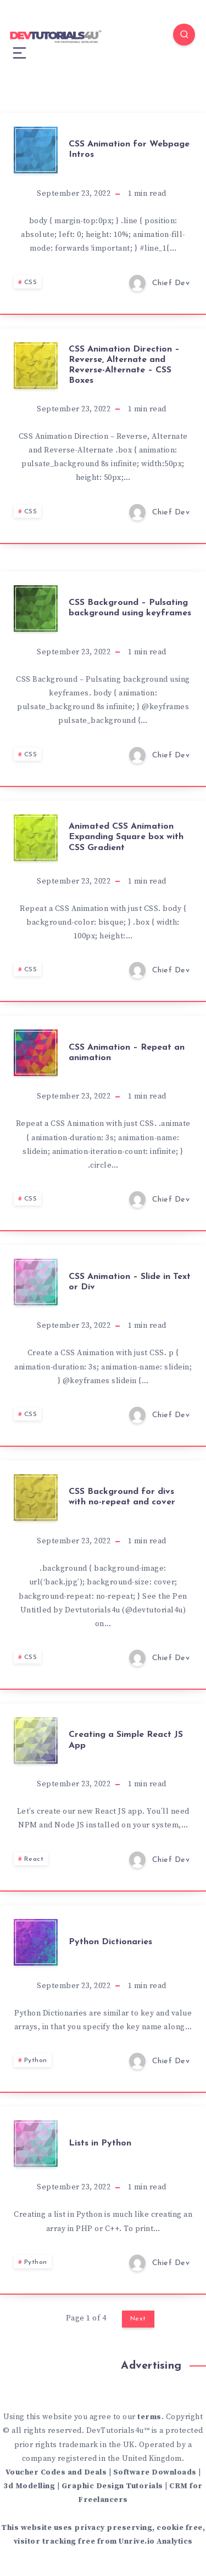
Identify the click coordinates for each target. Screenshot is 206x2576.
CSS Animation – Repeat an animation (127, 1052)
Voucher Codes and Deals (56, 2472)
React (34, 1859)
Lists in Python (100, 2143)
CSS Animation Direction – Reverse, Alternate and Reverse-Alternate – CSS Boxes (124, 365)
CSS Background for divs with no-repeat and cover (122, 1497)
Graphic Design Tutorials (112, 2486)
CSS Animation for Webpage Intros (129, 149)
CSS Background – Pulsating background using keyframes (130, 608)
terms (149, 2417)
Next (138, 2318)
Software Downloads (155, 2472)
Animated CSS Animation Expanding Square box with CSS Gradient (126, 837)
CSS (30, 282)
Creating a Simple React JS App (126, 1740)
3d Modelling (29, 2486)
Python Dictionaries (110, 1942)
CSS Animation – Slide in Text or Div (130, 1282)
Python (35, 2060)
